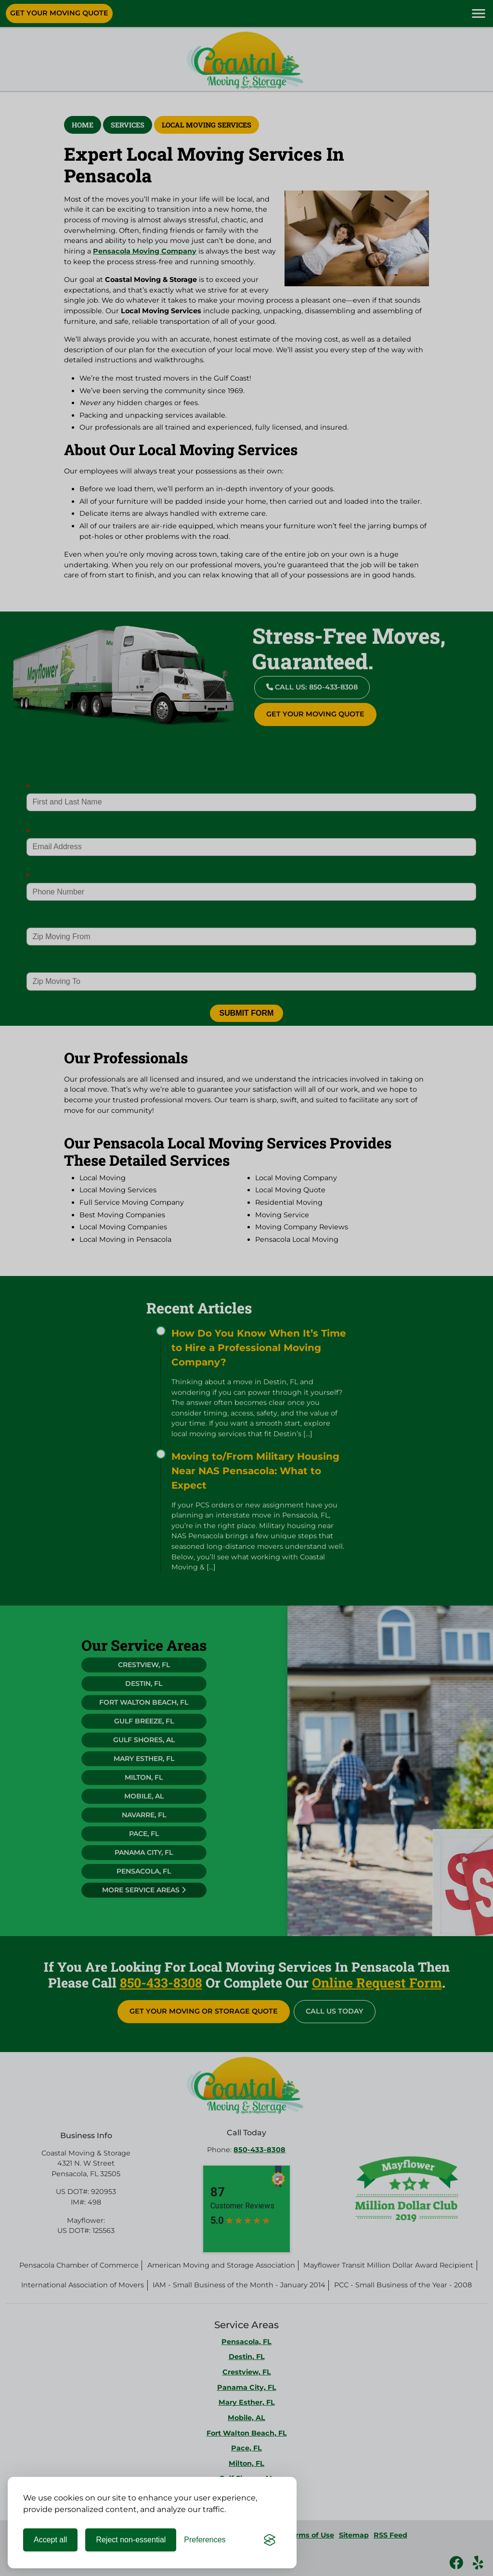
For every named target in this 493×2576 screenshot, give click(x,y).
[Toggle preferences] (204, 2540)
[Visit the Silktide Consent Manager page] (269, 2539)
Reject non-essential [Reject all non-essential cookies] (131, 2540)
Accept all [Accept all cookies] (50, 2540)
